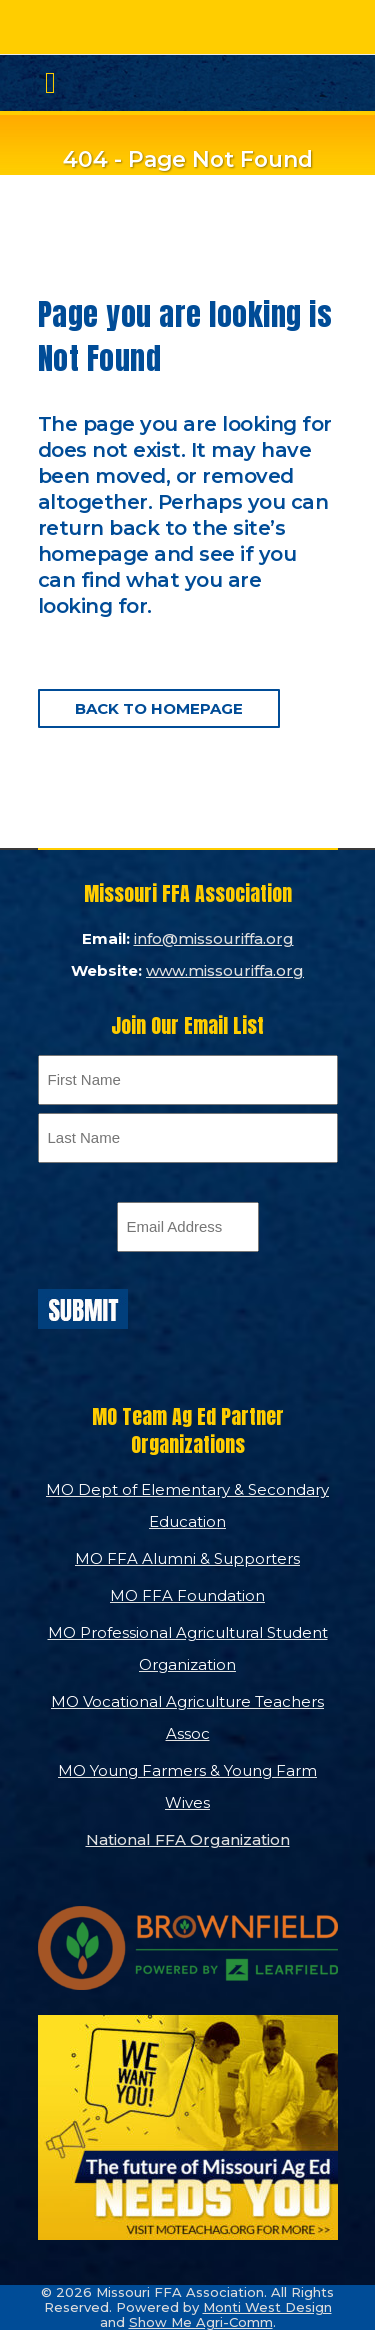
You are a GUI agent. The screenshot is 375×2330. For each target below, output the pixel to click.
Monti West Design (267, 2307)
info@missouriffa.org (214, 938)
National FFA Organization (188, 1839)
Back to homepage (159, 708)
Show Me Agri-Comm (201, 2322)
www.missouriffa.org (225, 970)
